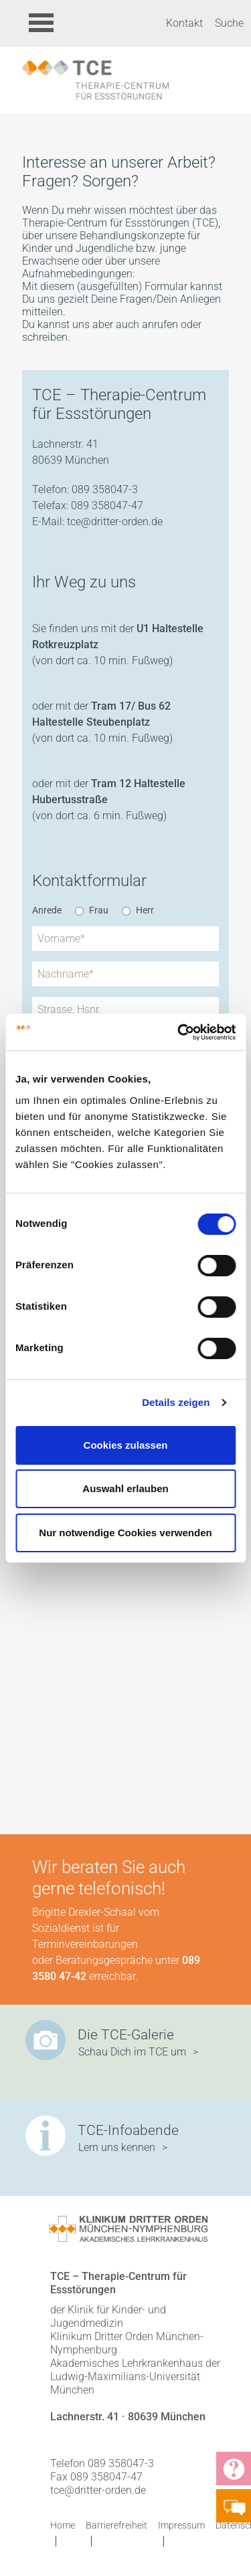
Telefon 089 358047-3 (102, 2463)
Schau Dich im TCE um (132, 2051)
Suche (229, 23)
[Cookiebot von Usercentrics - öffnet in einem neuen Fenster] (179, 1032)
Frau (98, 910)
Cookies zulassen (126, 1445)
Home (62, 2525)
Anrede (47, 910)
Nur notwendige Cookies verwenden (125, 1532)
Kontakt (184, 23)
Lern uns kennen (116, 2147)
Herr (145, 910)
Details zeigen (176, 1402)
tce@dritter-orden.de (115, 521)
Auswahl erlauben (125, 1488)
